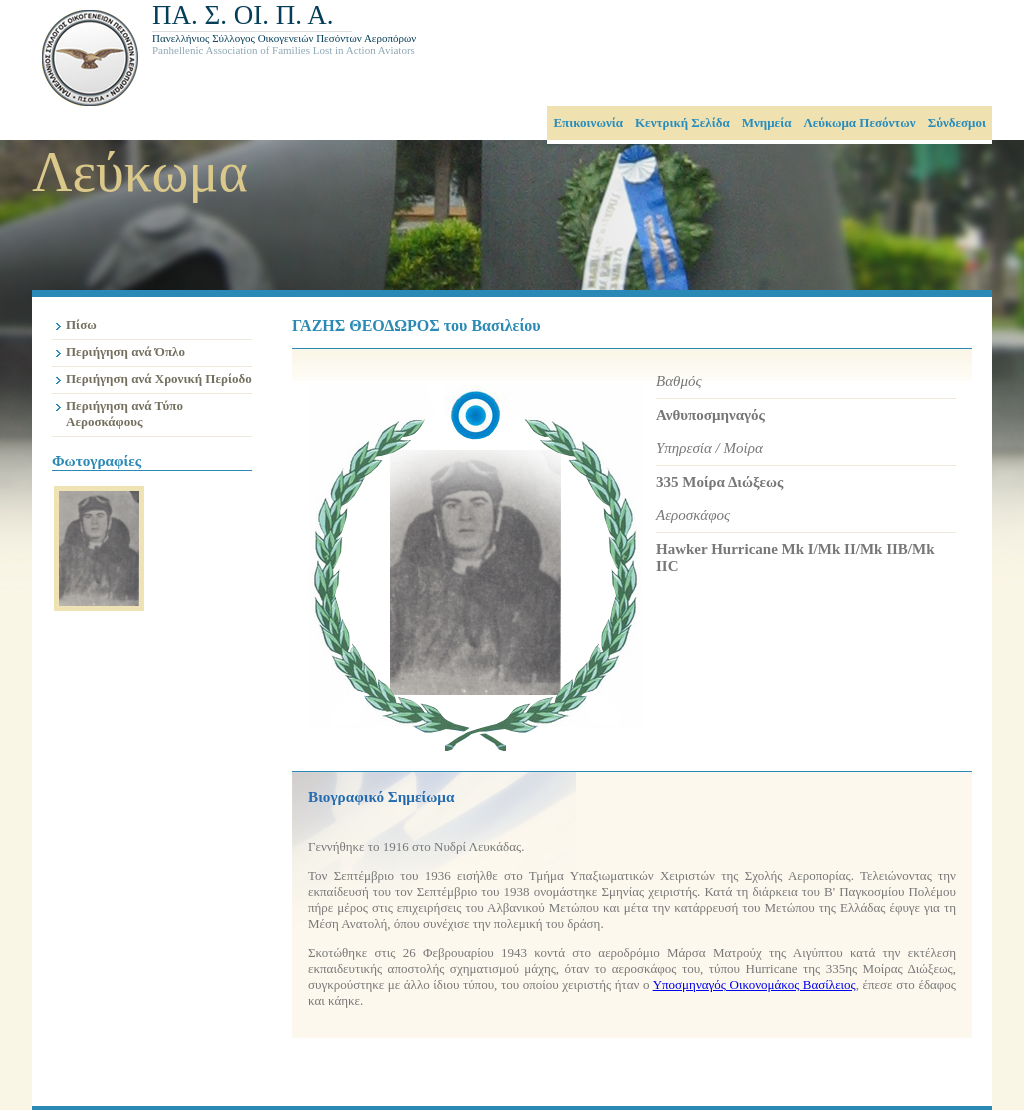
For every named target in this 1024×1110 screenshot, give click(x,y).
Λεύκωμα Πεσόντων (859, 122)
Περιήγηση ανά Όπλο (125, 351)
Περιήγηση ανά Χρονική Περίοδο (159, 378)
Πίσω (81, 324)
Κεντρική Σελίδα (682, 122)
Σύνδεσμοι (957, 122)
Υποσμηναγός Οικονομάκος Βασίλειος (754, 984)
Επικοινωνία (588, 122)
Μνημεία (767, 122)
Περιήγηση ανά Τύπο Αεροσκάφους (124, 413)
